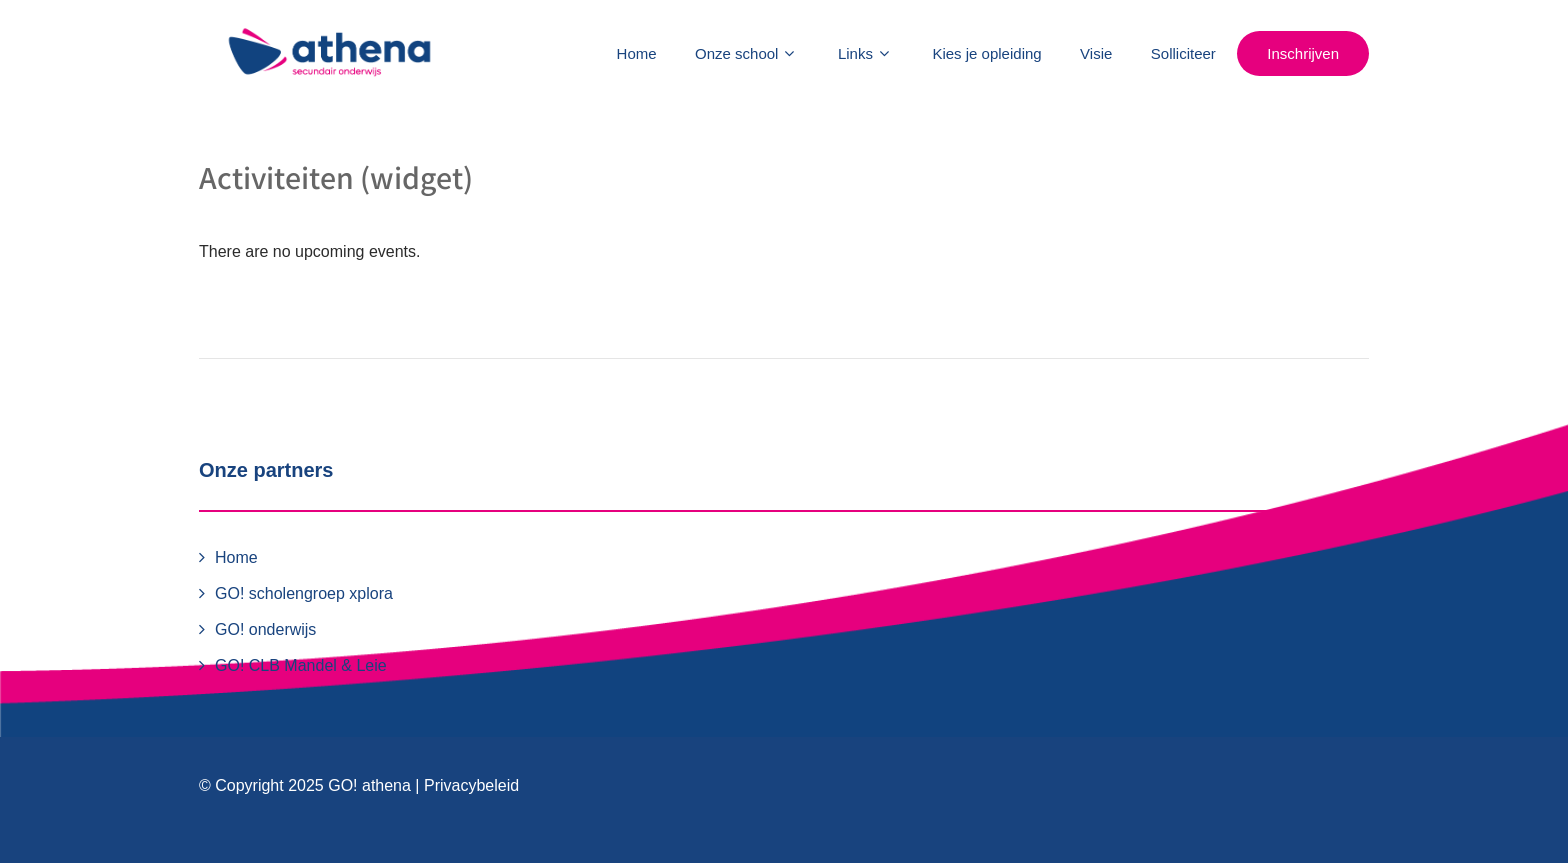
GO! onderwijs (265, 629)
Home (637, 53)
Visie (1096, 53)
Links (866, 53)
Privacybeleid (471, 785)
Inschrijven (1303, 53)
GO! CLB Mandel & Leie (301, 665)
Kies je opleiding (986, 53)
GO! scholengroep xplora (304, 593)
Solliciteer (1183, 53)
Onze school (747, 53)
